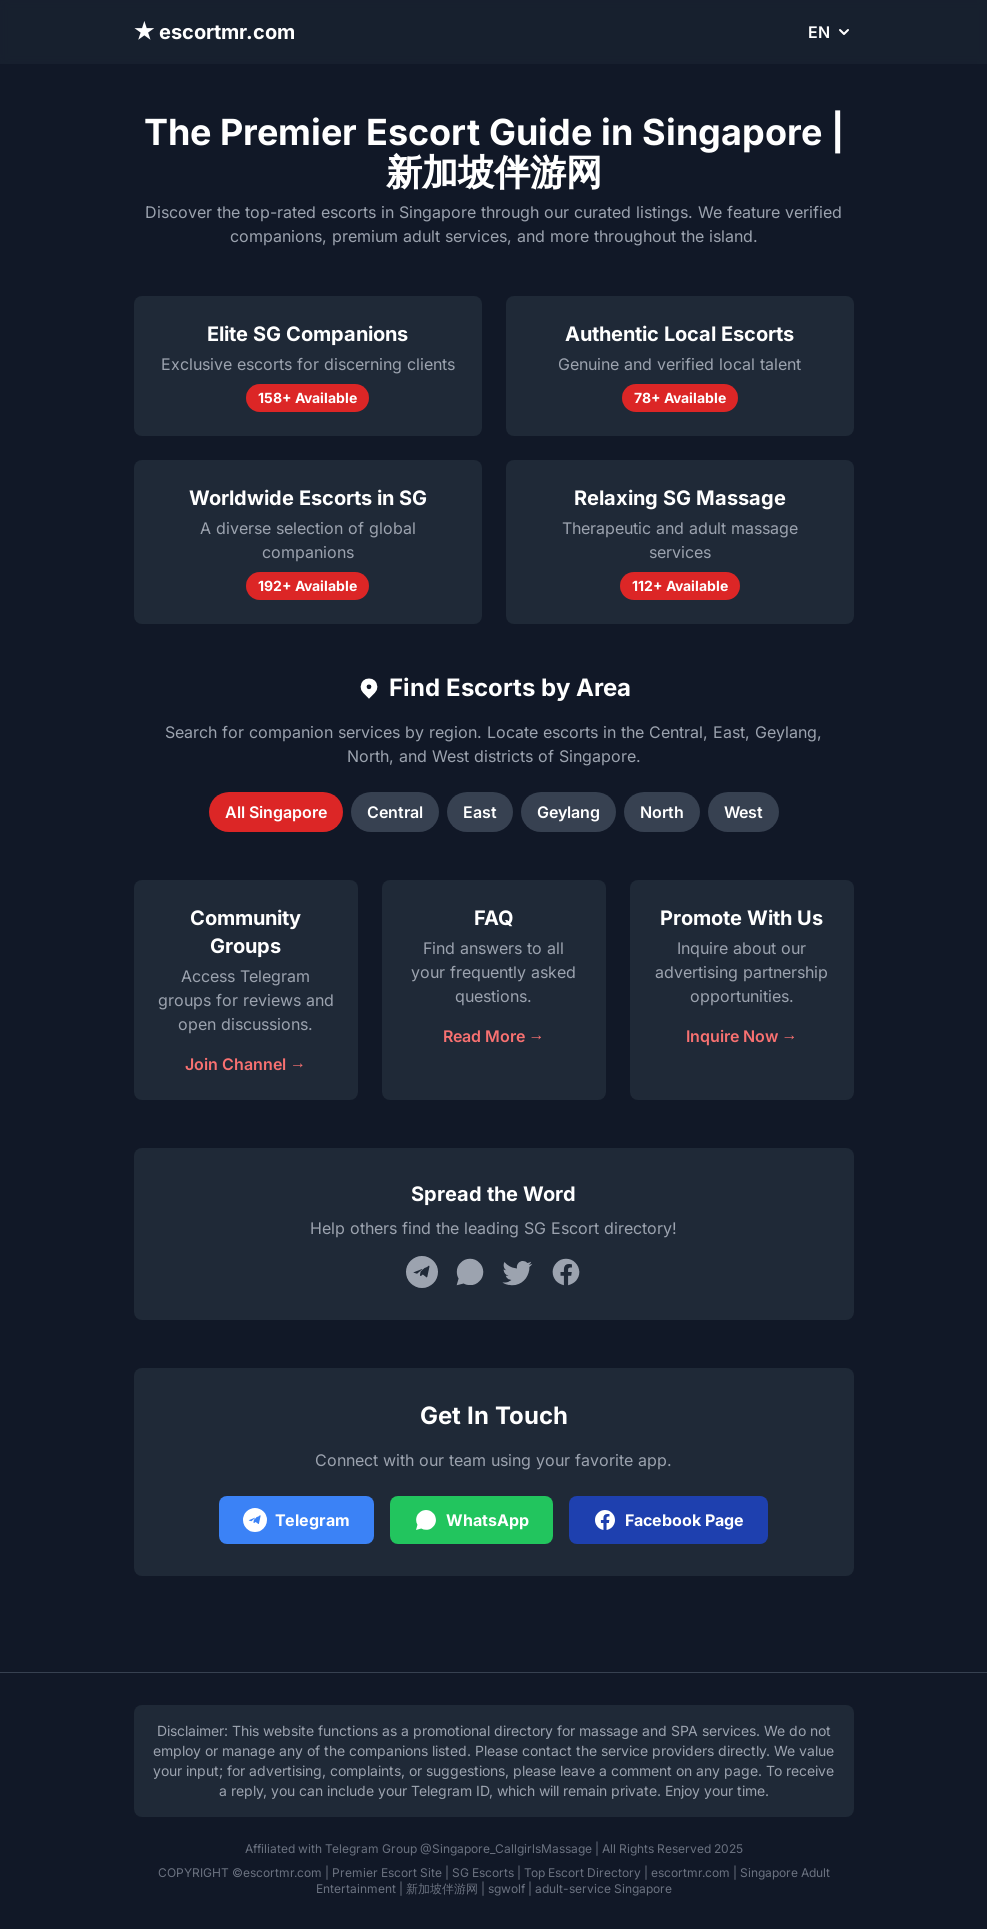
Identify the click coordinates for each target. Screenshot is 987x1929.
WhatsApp (471, 1520)
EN (831, 32)
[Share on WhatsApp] (470, 1272)
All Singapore (276, 812)
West (743, 812)
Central (395, 812)
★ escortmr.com (215, 32)
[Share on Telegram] (422, 1272)
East (480, 812)
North (662, 812)
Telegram (296, 1520)
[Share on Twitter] (518, 1272)
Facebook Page (668, 1520)
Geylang (568, 812)
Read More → (494, 1036)
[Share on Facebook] (566, 1272)
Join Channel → (245, 1064)
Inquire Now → (742, 1036)
